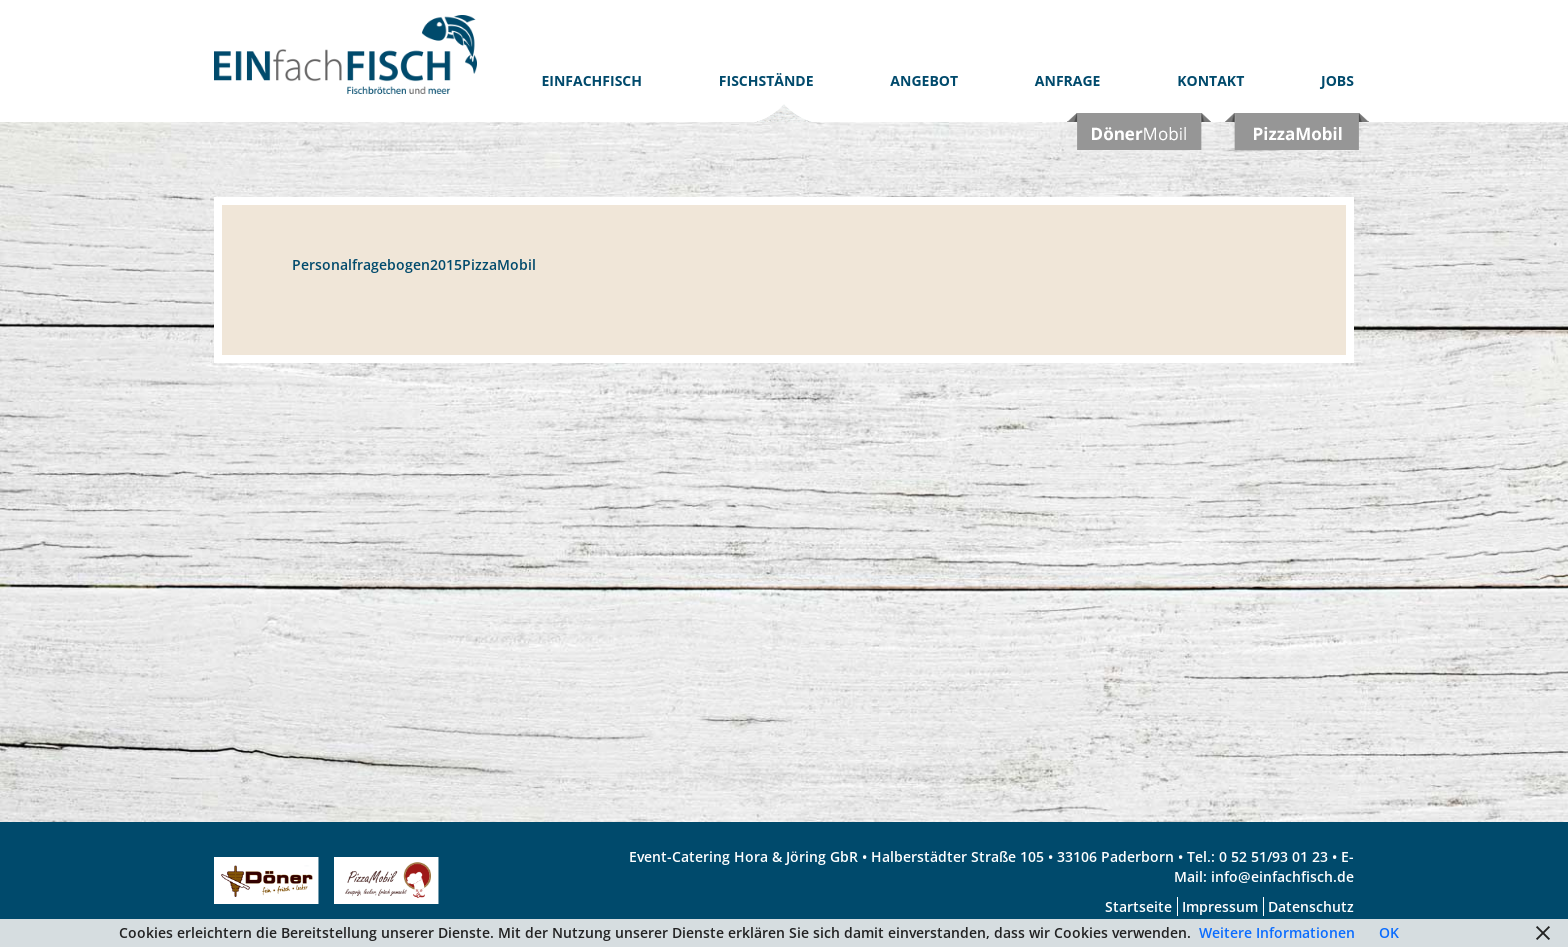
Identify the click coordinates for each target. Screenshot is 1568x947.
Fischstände (766, 80)
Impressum (1220, 906)
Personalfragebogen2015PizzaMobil (414, 264)
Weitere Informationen (1277, 932)
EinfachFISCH (592, 80)
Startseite (1138, 906)
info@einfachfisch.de (1282, 876)
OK (1389, 932)
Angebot (924, 80)
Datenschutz (1311, 906)
